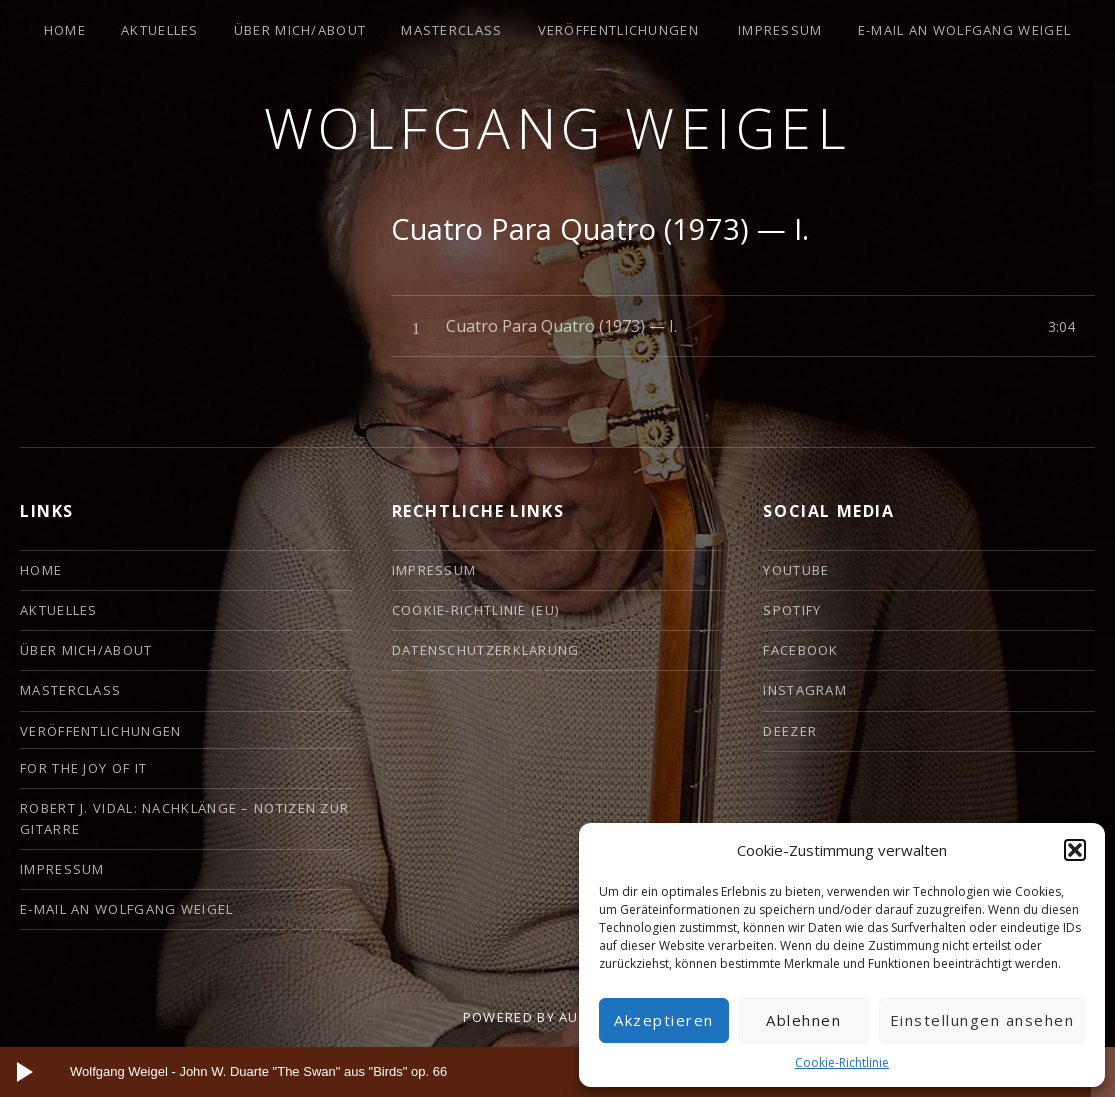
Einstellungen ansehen (982, 1020)
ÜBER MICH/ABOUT (300, 30)
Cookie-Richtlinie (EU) (476, 610)
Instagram (805, 690)
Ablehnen (803, 1020)
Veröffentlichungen (618, 30)
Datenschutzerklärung (486, 650)
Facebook (800, 650)
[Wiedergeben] (25, 1072)
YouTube (796, 570)
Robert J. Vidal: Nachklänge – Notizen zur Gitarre (184, 818)
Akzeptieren (664, 1020)
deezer (790, 731)
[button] (1075, 850)
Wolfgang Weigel (558, 127)
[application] (557, 1072)
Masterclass (451, 30)
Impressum (780, 30)
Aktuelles (160, 30)
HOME (65, 30)
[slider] (540, 1072)
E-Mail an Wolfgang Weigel (965, 30)
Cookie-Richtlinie (842, 1062)
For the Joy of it (83, 768)
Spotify (792, 610)
